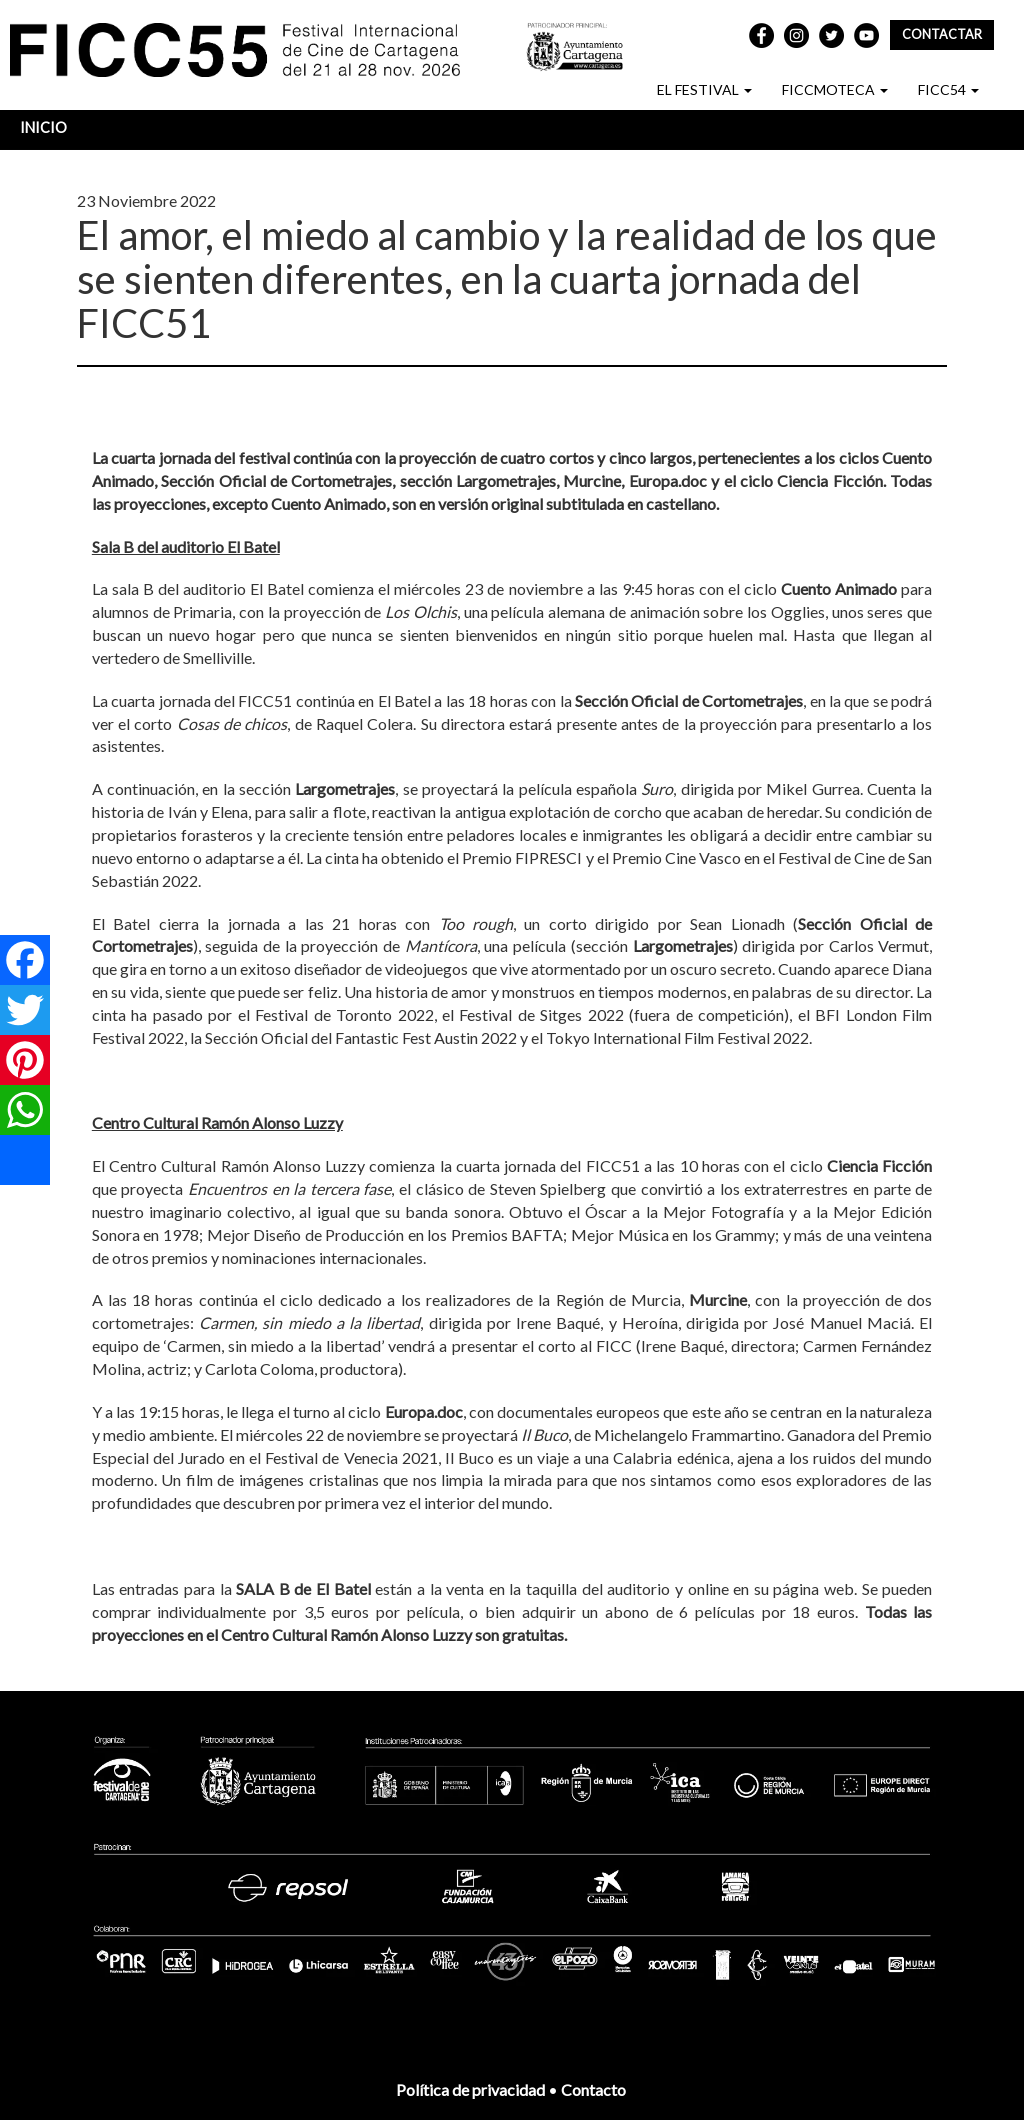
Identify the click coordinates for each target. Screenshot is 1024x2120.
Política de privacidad (470, 2089)
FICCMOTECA (835, 89)
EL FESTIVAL (704, 89)
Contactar (942, 34)
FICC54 (948, 89)
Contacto (595, 2089)
